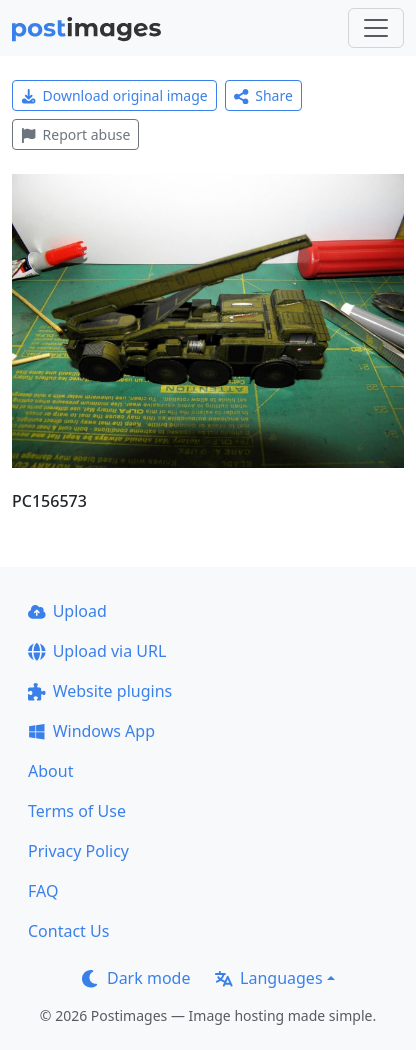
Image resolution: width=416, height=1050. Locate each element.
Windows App (91, 731)
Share (263, 95)
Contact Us (68, 931)
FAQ (43, 891)
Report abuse (75, 134)
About (50, 771)
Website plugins (100, 691)
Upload (67, 611)
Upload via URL (97, 651)
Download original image (114, 95)
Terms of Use (77, 811)
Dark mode (136, 978)
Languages (268, 978)
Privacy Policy (78, 851)
